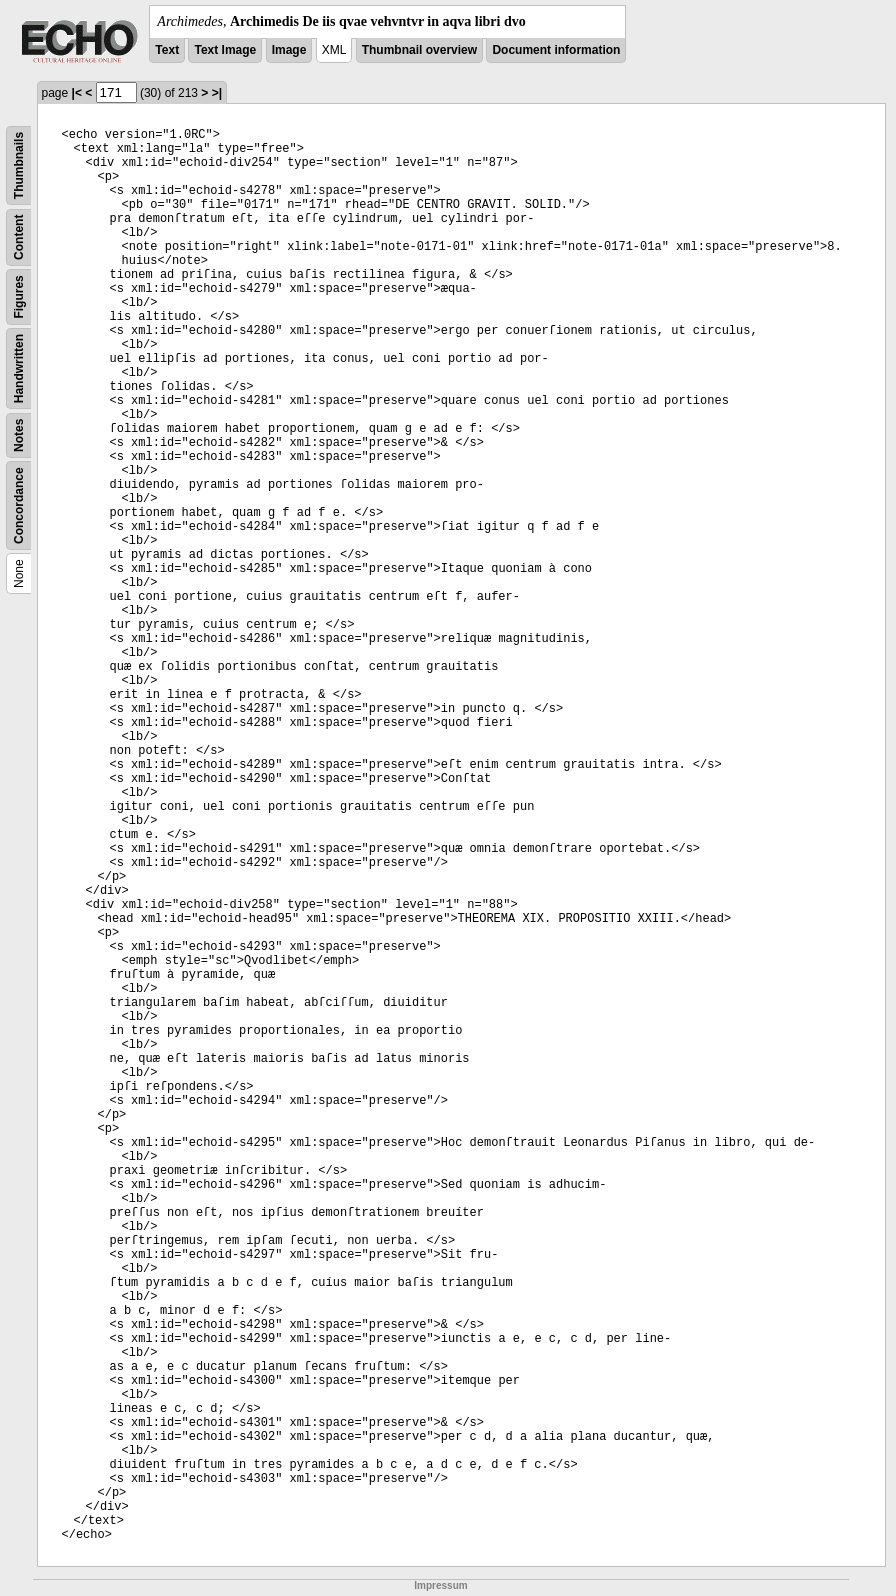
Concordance (19, 505)
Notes (19, 435)
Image (289, 50)
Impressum (440, 1585)
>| (217, 93)
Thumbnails (19, 165)
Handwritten (19, 368)
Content (19, 237)
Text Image (225, 50)
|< (77, 93)
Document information (556, 50)
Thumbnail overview (419, 50)
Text (167, 50)
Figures (19, 296)
